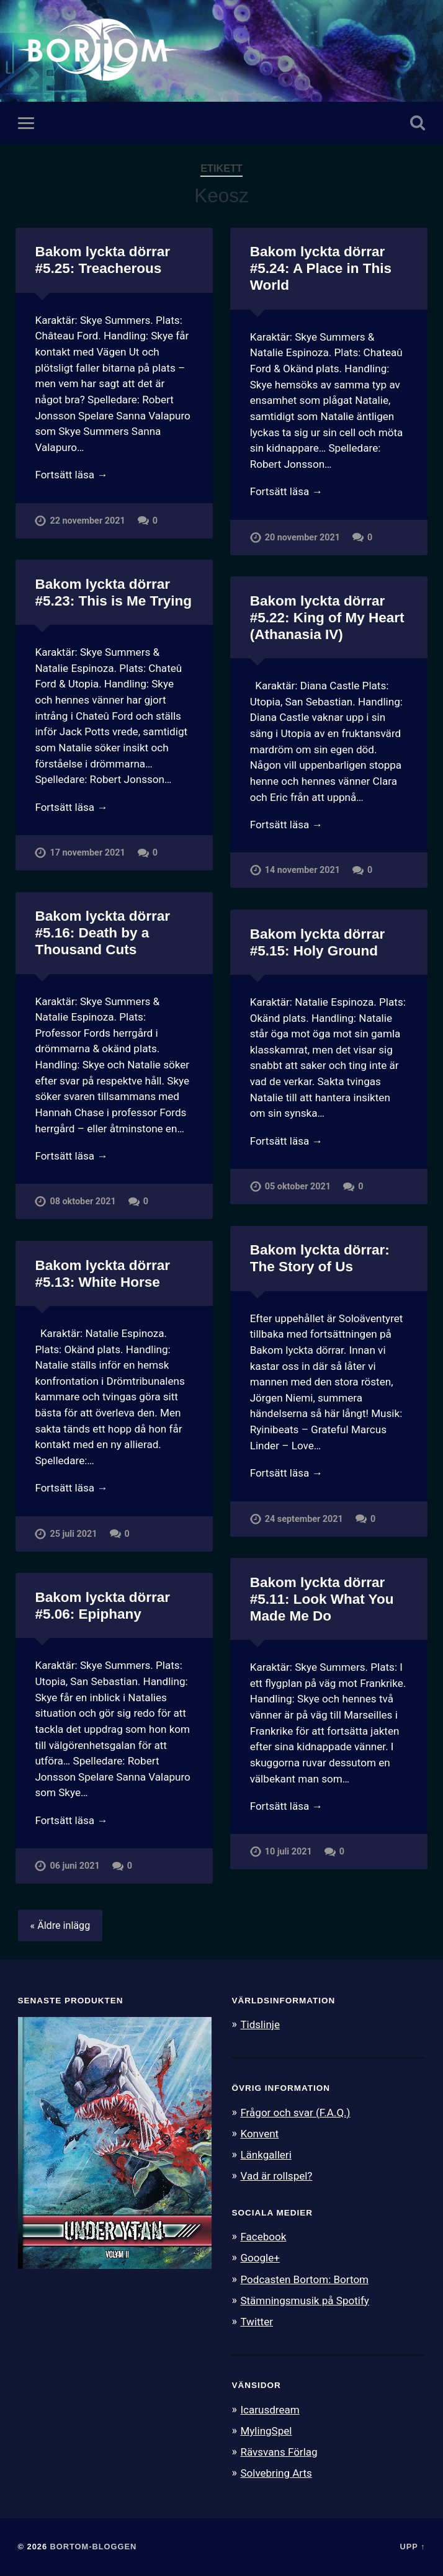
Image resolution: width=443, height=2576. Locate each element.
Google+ (260, 2258)
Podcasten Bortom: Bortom (304, 2279)
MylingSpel (266, 2431)
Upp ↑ (412, 2546)
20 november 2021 (302, 537)
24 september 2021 (304, 1519)
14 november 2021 (302, 870)
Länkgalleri (266, 2155)
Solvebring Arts (276, 2473)
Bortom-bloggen (93, 2546)
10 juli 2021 (288, 1852)
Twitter (256, 2322)
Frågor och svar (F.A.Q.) (295, 2112)
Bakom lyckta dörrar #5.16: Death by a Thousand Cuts (102, 932)
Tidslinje (260, 2025)
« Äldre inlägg (60, 1926)
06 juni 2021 (74, 1866)
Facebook (263, 2237)
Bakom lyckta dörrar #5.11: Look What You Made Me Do (322, 1599)
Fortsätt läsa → (71, 474)
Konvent (259, 2134)
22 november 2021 (87, 521)
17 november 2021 (87, 852)
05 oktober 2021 (298, 1187)
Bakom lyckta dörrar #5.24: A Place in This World (321, 268)
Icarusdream (270, 2410)
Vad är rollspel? (276, 2176)
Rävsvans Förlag (279, 2452)
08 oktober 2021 (82, 1202)
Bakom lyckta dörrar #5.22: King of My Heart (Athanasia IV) (327, 617)
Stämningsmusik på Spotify (304, 2300)
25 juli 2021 (73, 1534)
